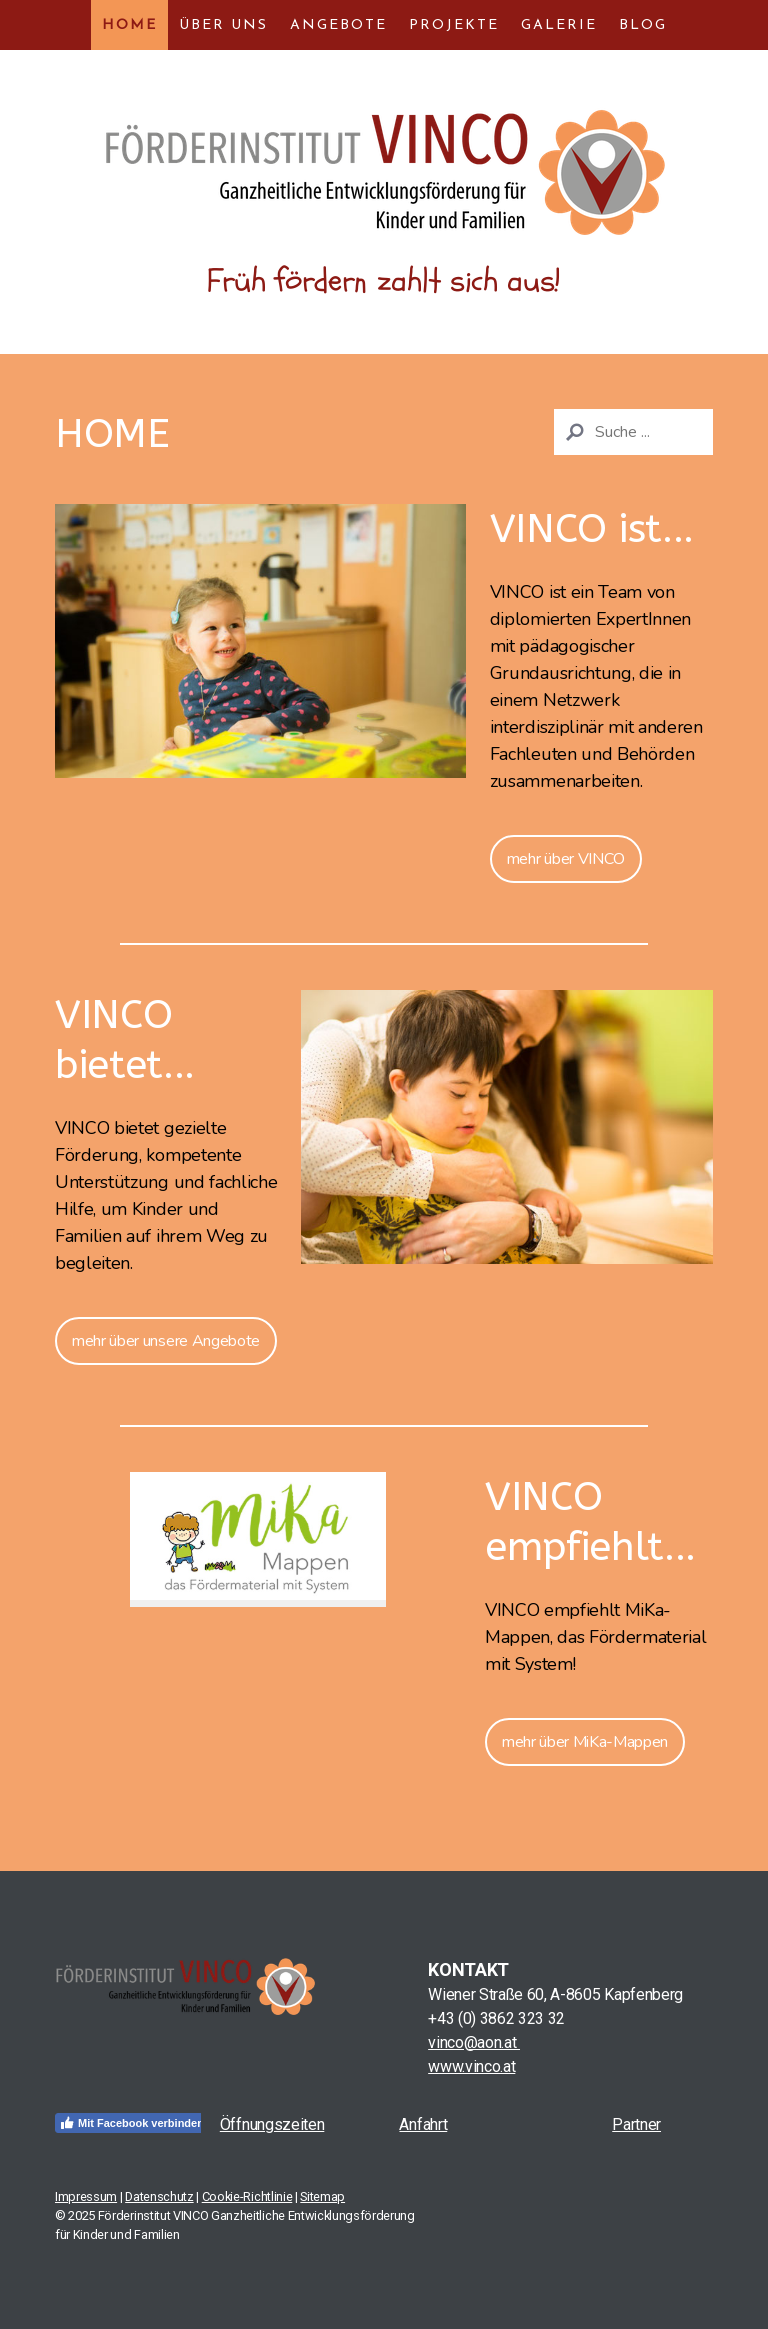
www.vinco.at (471, 2066)
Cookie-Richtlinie (247, 2196)
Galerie (559, 25)
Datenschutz (159, 2196)
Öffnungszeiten (272, 2124)
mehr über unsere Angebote (166, 1341)
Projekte (454, 25)
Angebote (338, 25)
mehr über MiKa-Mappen (585, 1742)
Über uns (223, 25)
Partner (636, 2124)
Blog (643, 25)
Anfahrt (423, 2124)
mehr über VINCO (566, 859)
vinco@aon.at (474, 2042)
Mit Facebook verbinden (131, 2123)
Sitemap (322, 2196)
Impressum (86, 2196)
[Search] (633, 432)
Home (129, 25)
